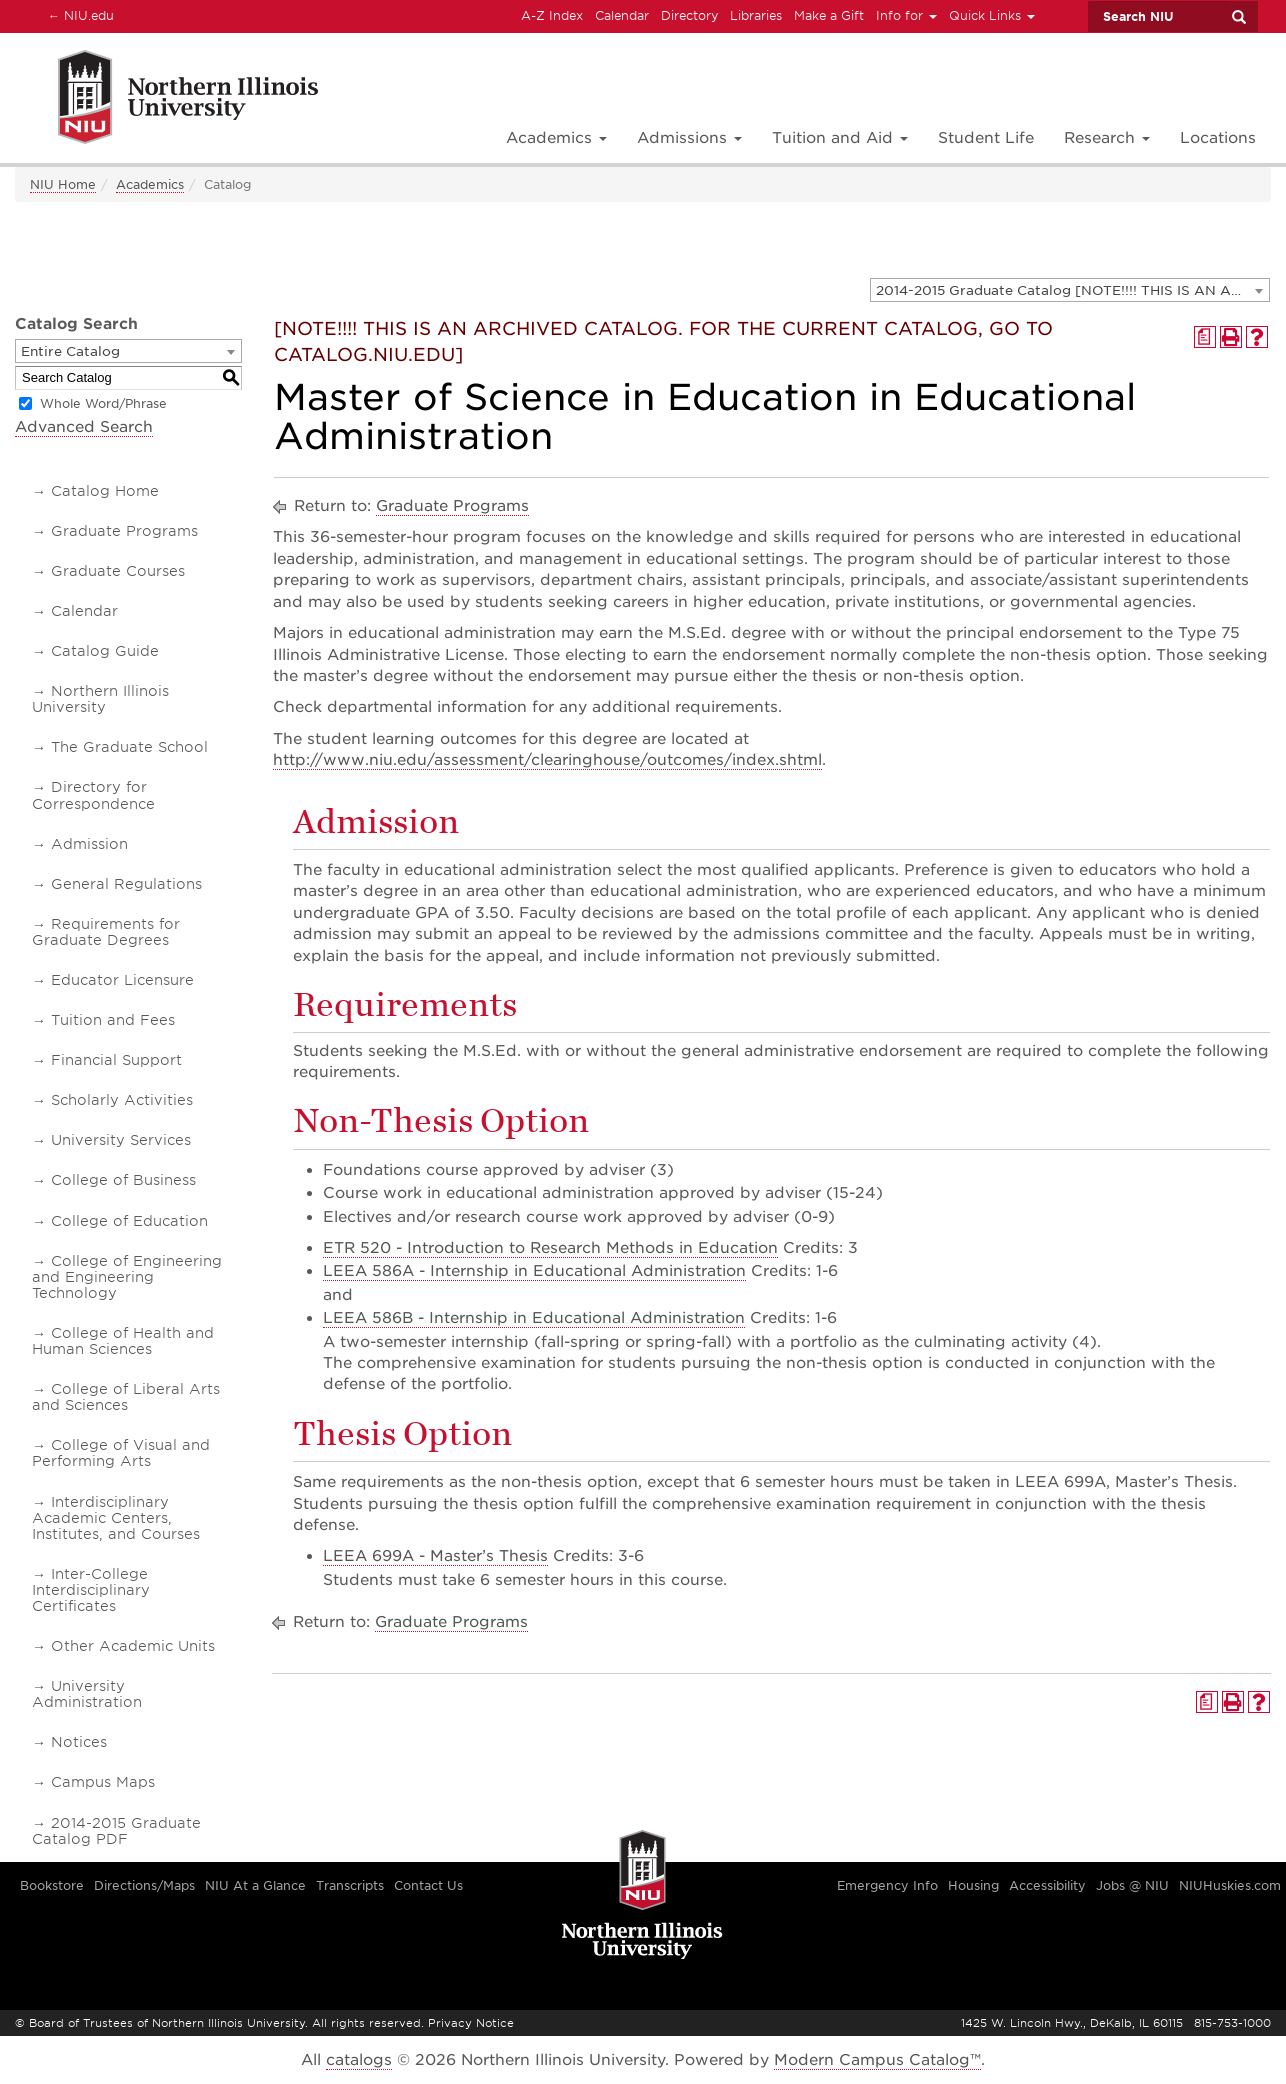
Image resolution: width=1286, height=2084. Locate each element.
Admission (89, 844)
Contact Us (428, 1885)
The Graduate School (129, 747)
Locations (1218, 138)
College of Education (129, 1221)
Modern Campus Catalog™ (877, 2060)
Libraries (756, 15)
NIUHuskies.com (1230, 1885)
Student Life (986, 138)
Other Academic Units (133, 1646)
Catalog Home (105, 491)
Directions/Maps (144, 1885)
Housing (973, 1885)
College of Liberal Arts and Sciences (126, 1397)
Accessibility (1047, 1885)
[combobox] (1070, 290)
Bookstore (52, 1885)
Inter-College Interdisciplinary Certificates (91, 1590)
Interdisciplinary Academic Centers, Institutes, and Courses (116, 1518)
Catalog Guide (105, 651)
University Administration (87, 1694)
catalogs (359, 2060)
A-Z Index (552, 15)
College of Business (123, 1180)
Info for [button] (906, 15)
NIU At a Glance (255, 1885)
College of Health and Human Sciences (123, 1341)
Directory (689, 15)
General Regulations (126, 884)
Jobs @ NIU (1132, 1885)
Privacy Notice (471, 2023)
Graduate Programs (124, 531)
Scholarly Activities (122, 1100)
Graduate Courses (118, 571)
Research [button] (1107, 138)
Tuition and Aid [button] (840, 138)
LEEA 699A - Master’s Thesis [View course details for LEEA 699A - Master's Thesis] (435, 1556)
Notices (79, 1742)
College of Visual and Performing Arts (121, 1453)
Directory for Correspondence (93, 795)
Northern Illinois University (100, 699)
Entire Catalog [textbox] (70, 351)
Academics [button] (556, 138)
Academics (150, 184)
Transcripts (350, 1885)
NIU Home (63, 184)
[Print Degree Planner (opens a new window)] (1205, 337)
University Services (121, 1140)
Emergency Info (887, 1885)
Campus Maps (103, 1782)
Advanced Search (84, 427)
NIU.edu (78, 15)
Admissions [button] (689, 138)
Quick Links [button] (992, 15)
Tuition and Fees (113, 1020)
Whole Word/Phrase (103, 403)
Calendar (622, 15)
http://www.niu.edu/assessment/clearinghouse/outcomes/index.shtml (547, 760)
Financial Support (116, 1060)
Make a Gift (829, 15)
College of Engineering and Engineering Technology (127, 1277)
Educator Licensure (122, 980)
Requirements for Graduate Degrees (106, 932)
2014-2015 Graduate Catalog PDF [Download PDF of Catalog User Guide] (116, 1831)
